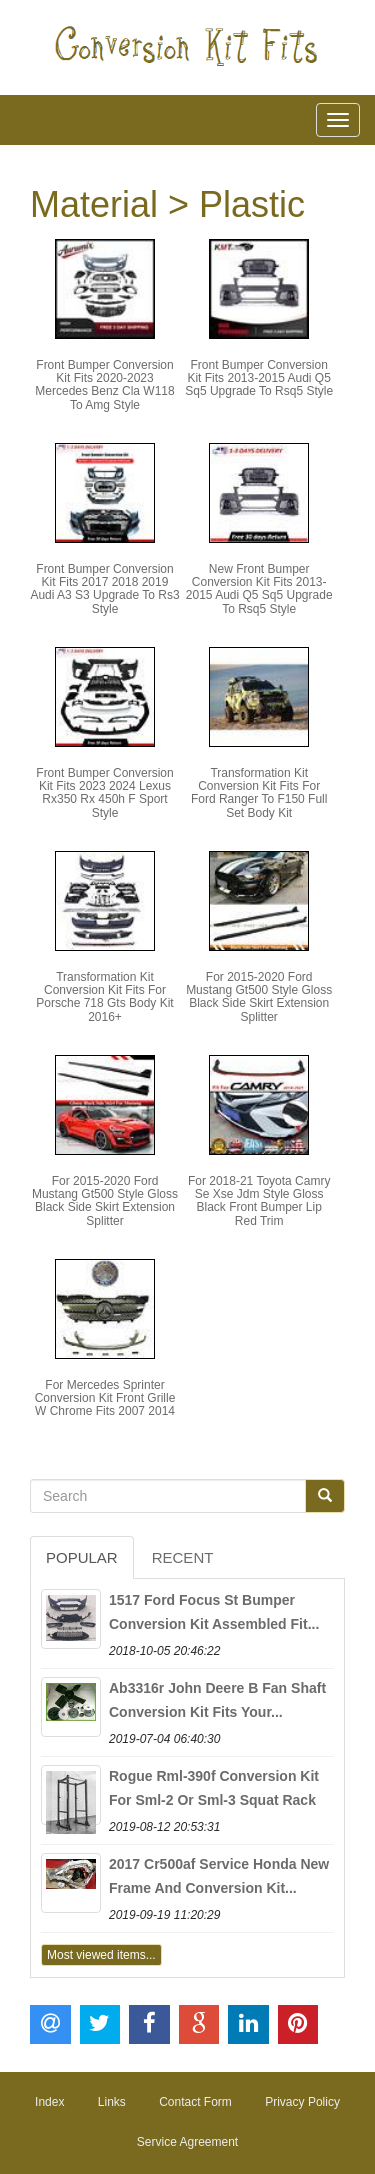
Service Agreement (187, 2142)
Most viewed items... (101, 1955)
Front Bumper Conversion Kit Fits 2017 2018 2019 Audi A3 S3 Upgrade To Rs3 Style (104, 589)
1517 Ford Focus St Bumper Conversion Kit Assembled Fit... (214, 1612)
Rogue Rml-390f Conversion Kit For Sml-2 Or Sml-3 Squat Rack (214, 1788)
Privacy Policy (302, 2102)
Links (112, 2102)
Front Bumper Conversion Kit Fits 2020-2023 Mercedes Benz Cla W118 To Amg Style (104, 385)
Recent (183, 1557)
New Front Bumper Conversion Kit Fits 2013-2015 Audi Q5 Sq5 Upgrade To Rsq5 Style (259, 589)
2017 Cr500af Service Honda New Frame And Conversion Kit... (219, 1876)
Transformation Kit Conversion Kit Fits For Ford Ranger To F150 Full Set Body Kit (259, 793)
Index (49, 2102)
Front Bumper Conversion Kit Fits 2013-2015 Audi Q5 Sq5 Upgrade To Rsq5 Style (259, 378)
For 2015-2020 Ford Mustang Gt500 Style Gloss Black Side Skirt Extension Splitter (259, 997)
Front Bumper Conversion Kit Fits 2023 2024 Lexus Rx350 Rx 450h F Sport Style (104, 793)
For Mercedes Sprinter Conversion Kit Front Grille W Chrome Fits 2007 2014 (105, 1398)
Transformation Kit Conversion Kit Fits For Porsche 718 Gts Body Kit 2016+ (104, 997)
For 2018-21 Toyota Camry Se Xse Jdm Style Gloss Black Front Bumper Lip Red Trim (259, 1201)
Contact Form (195, 2102)
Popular (82, 1557)
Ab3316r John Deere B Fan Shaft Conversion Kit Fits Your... (217, 1700)
